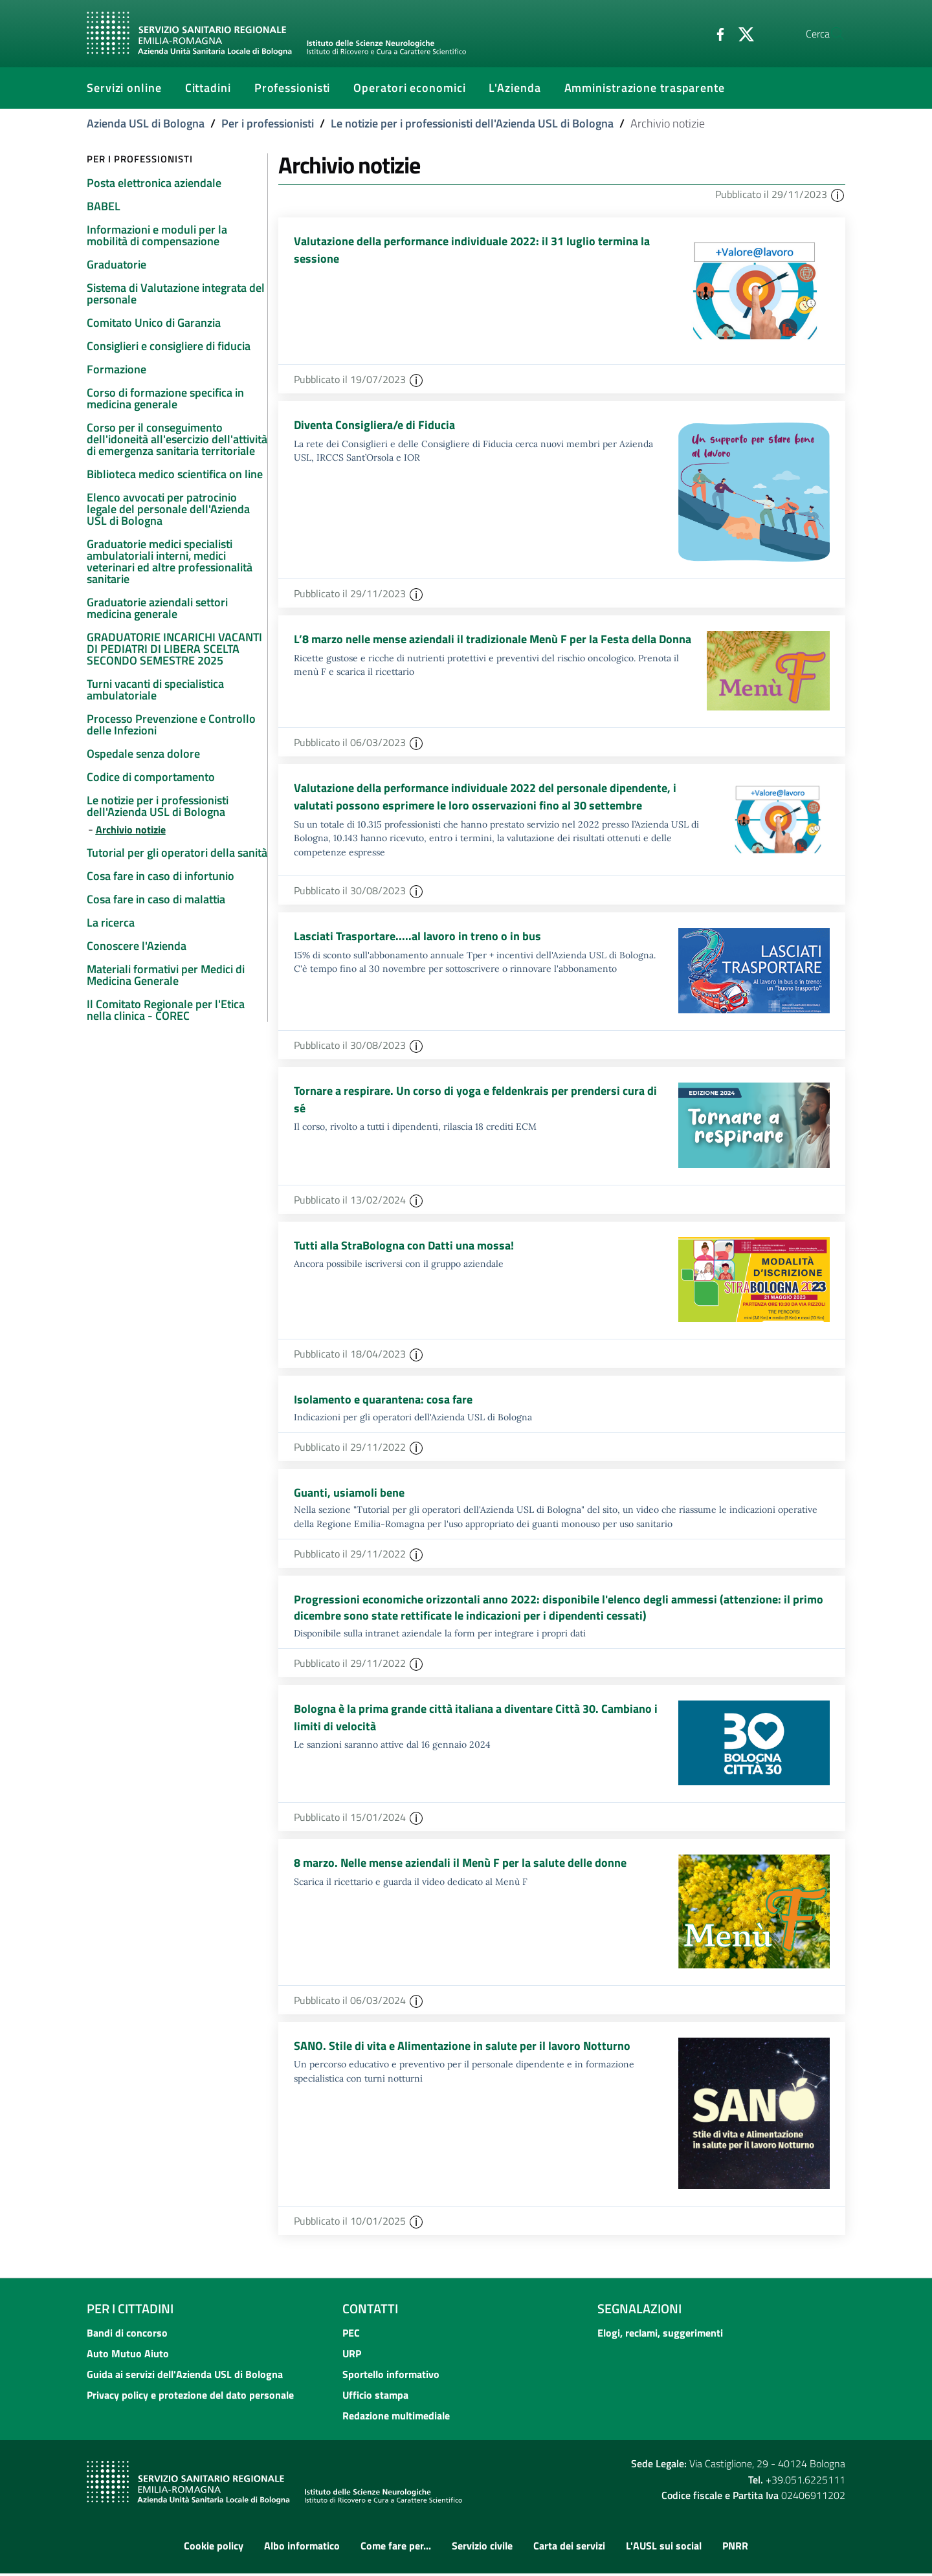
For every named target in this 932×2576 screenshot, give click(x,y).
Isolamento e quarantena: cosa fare (383, 1399)
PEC (351, 2335)
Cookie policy (213, 2548)
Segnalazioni (639, 2311)
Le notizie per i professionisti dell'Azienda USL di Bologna (472, 123)
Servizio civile (482, 2548)
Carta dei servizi (569, 2548)
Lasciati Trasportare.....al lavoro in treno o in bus (417, 936)
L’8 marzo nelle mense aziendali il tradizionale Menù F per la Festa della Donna (492, 639)
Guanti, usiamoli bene (349, 1493)
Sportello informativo (390, 2376)
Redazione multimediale (396, 2418)
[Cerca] (829, 33)
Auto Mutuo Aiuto (128, 2356)
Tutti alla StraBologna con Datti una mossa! (404, 1246)
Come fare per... (396, 2548)
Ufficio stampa (375, 2397)
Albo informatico (302, 2548)
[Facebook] (689, 33)
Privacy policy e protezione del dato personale (190, 2397)
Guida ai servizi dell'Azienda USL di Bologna (185, 2376)
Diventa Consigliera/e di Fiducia (374, 425)
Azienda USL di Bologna (146, 123)
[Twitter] (715, 33)
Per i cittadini (130, 2311)
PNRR (735, 2548)
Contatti (370, 2311)
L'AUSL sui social (664, 2548)
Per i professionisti (267, 123)
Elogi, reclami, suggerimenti (660, 2335)
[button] (837, 194)
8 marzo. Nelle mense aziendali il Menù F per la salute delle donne (460, 1866)
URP (351, 2356)
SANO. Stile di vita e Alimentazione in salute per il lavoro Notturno (462, 2049)
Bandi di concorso (127, 2335)
